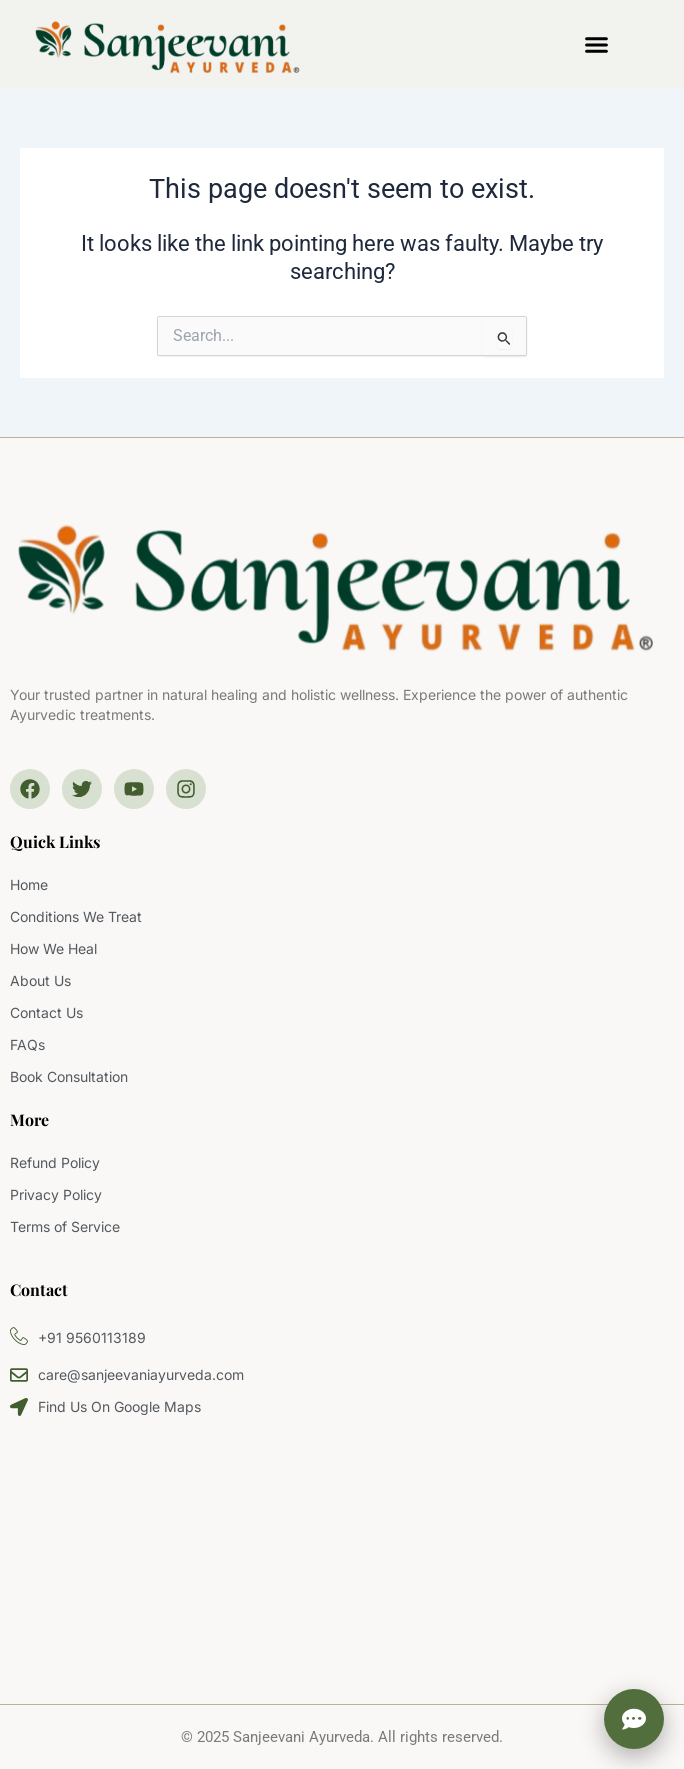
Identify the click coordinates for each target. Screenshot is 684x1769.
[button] (597, 45)
